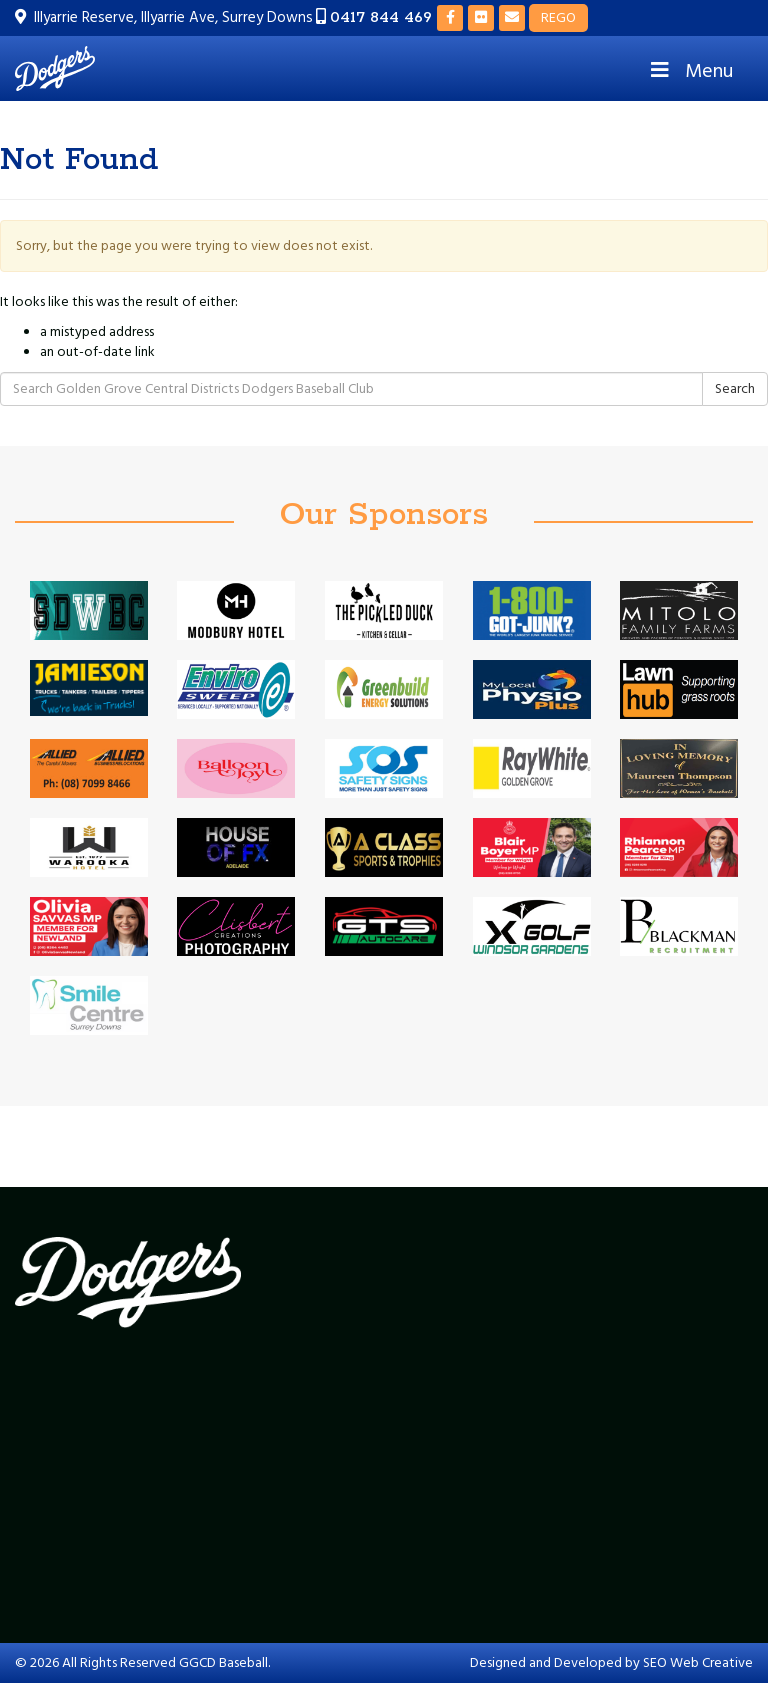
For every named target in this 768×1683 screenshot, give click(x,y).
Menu (690, 71)
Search (735, 389)
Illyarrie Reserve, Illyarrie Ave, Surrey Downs (173, 17)
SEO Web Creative (698, 1663)
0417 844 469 (381, 17)
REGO (558, 18)
